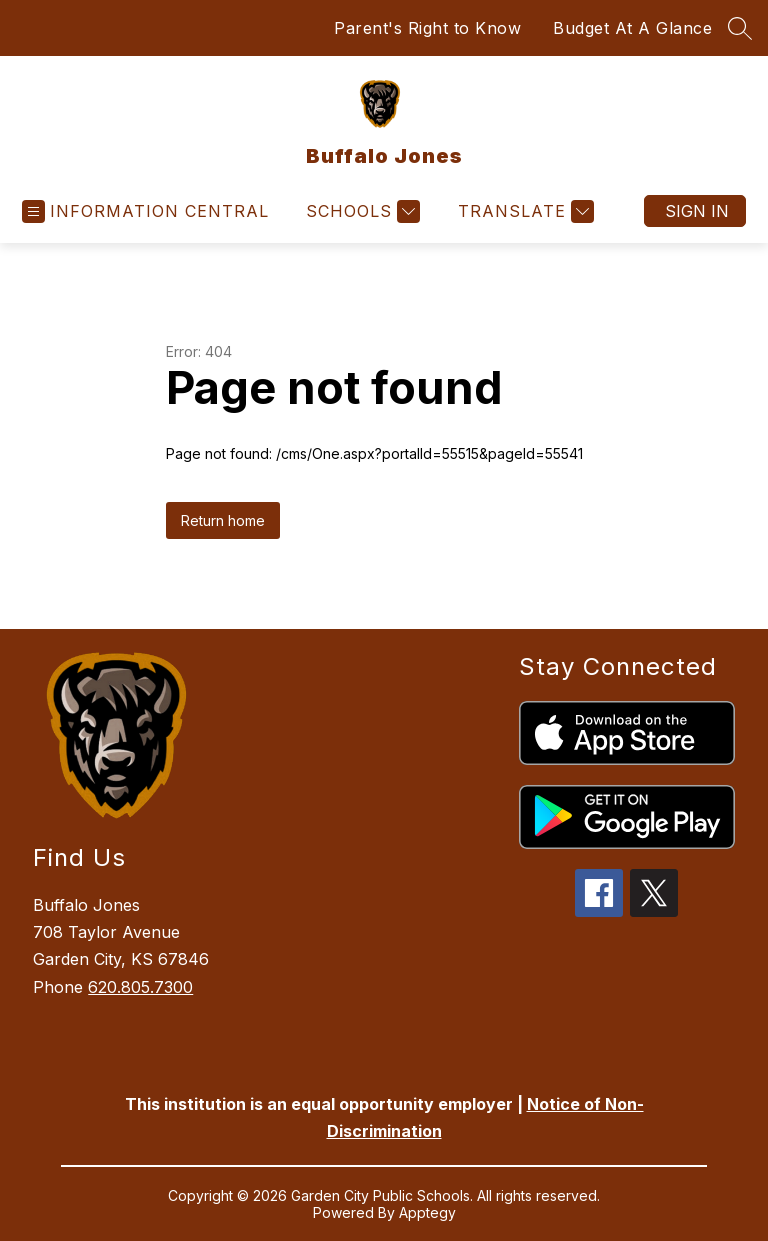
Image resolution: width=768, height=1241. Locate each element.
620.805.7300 (140, 987)
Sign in (697, 211)
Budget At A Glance (632, 28)
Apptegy (427, 1212)
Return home (223, 520)
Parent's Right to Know (427, 28)
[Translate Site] (523, 211)
